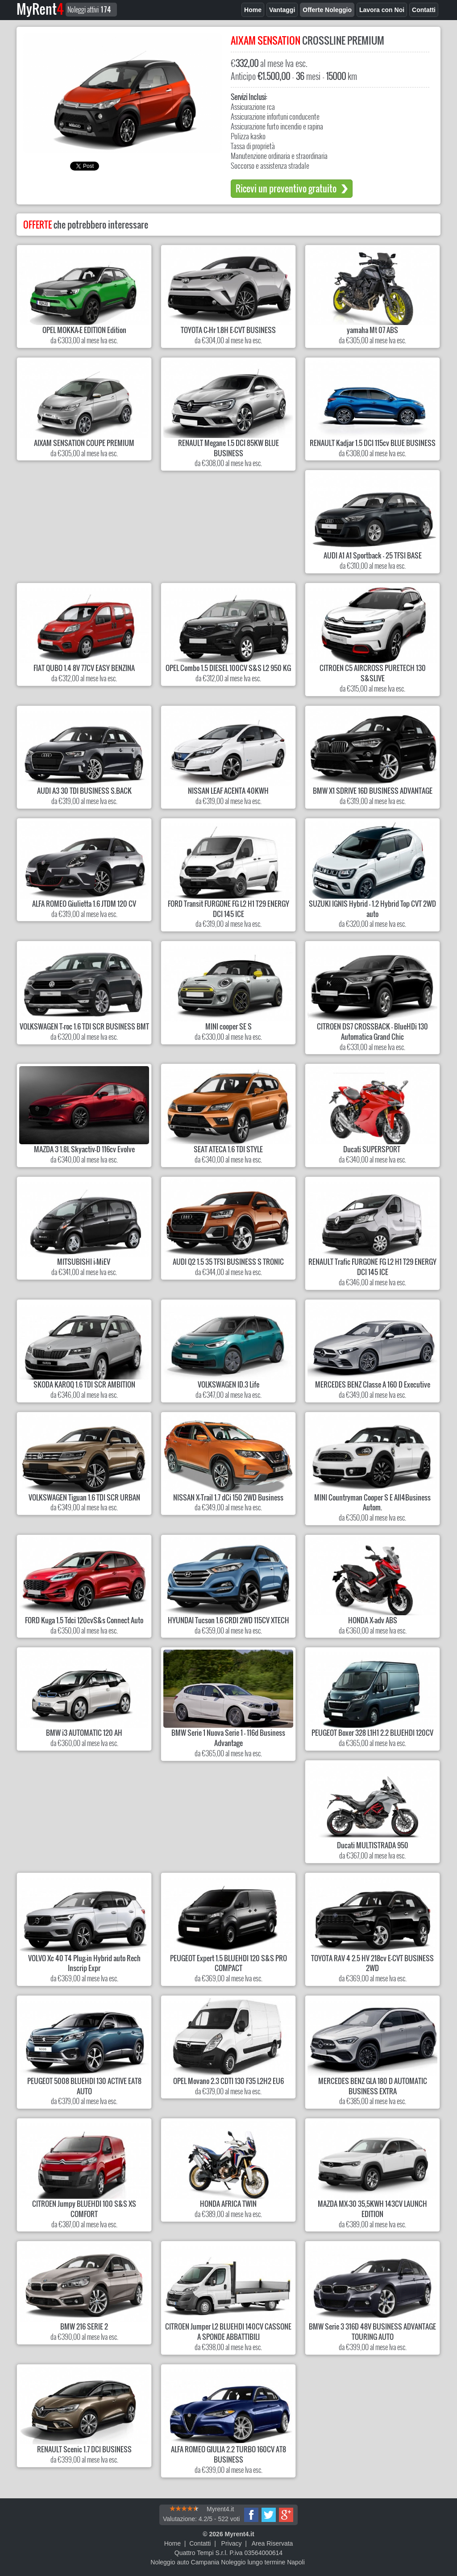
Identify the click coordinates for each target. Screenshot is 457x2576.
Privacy (231, 2543)
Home (172, 2543)
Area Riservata (272, 2543)
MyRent (40, 9)
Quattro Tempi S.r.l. (201, 2552)
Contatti (200, 2543)
